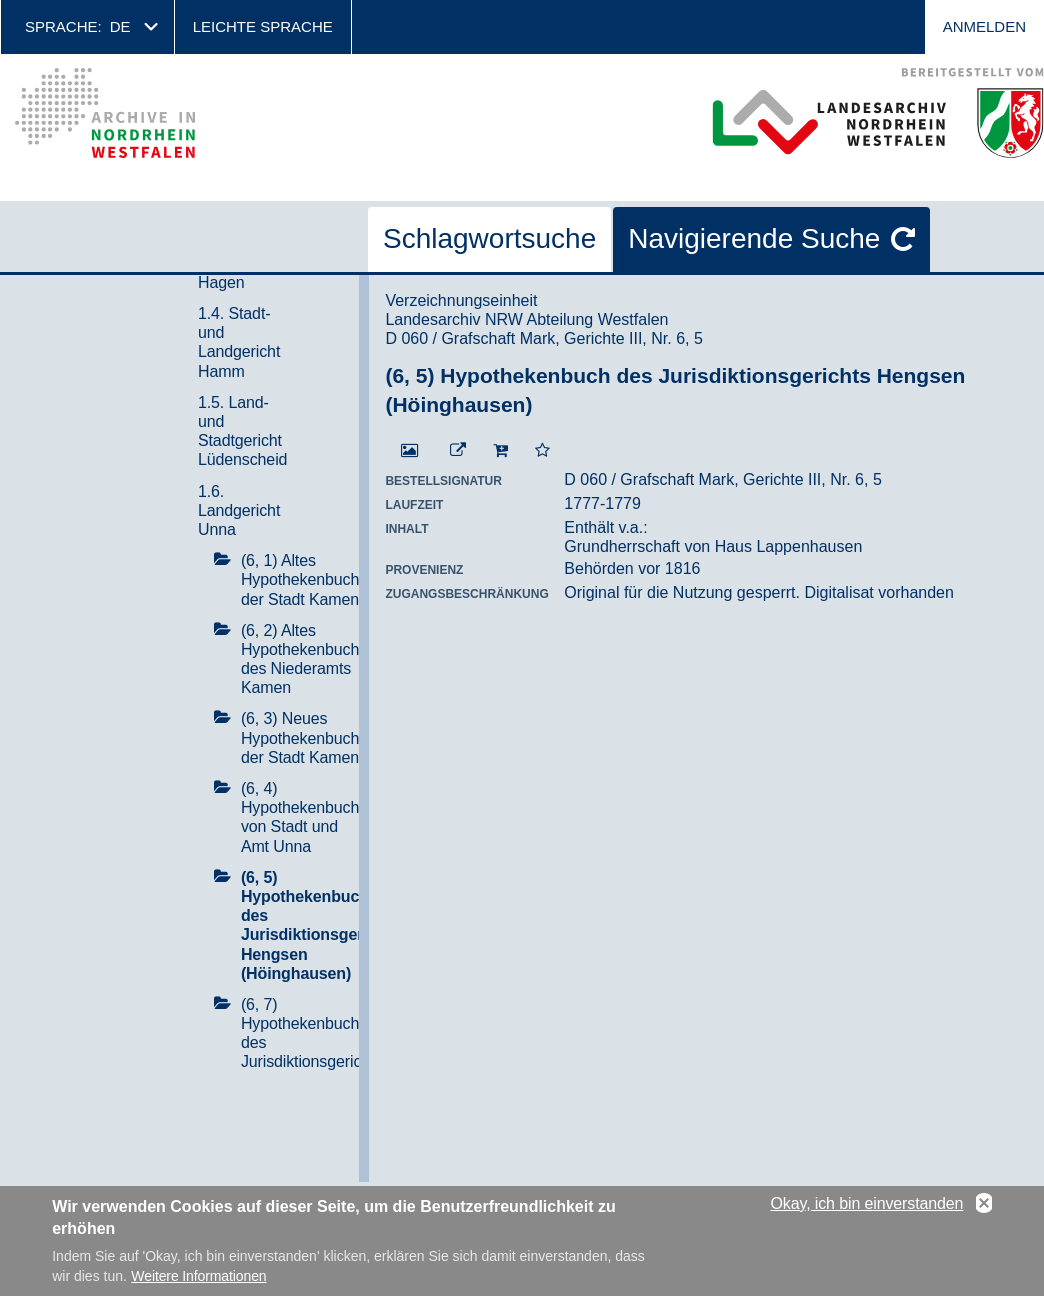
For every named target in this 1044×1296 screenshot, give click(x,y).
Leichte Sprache (263, 26)
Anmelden (984, 26)
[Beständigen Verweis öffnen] (458, 451)
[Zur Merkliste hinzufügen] (542, 451)
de (120, 26)
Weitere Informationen (198, 1278)
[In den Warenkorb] (500, 451)
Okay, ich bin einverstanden (867, 1205)
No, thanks (984, 1206)
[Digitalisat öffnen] (409, 451)
